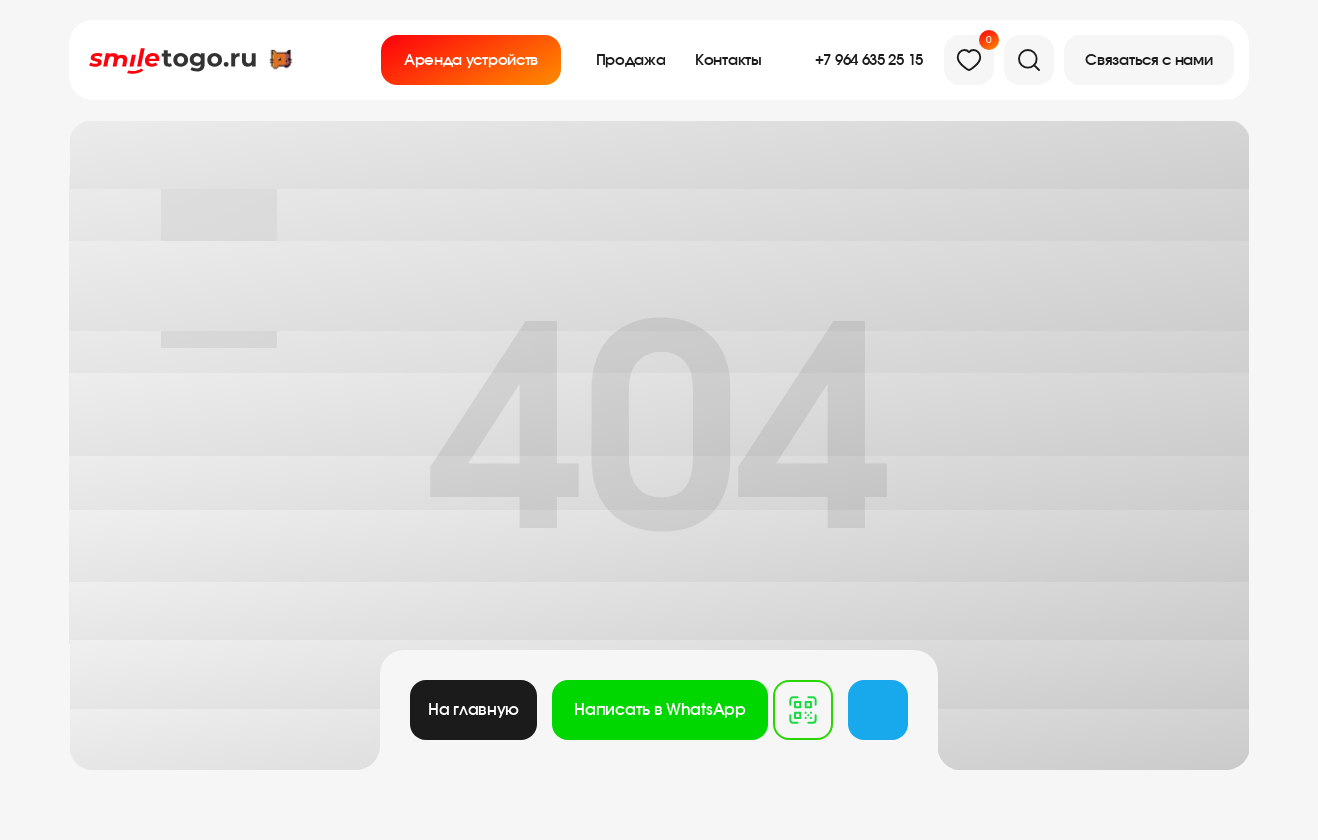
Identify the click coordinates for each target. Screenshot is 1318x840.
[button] (1149, 60)
